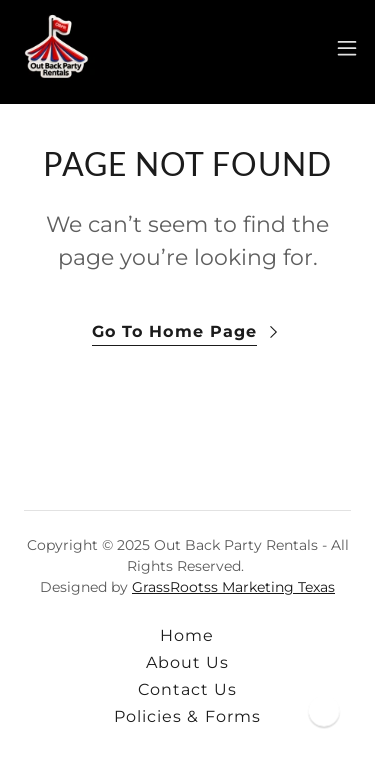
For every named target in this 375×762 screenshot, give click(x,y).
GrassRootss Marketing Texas (233, 587)
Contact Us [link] (187, 689)
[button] (347, 48)
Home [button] (187, 635)
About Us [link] (187, 662)
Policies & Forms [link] (187, 716)
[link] (56, 48)
